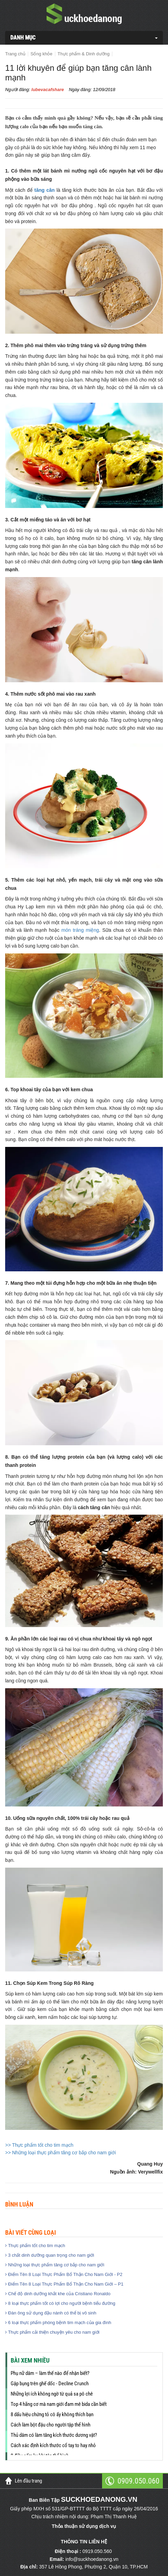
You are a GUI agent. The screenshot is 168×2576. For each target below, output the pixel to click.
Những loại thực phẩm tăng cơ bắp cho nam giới (54, 2264)
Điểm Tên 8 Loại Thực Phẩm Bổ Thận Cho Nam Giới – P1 (64, 2284)
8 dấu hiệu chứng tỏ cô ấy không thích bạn (52, 2414)
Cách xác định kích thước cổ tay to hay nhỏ (53, 2445)
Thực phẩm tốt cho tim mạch (35, 2245)
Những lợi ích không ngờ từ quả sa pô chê (52, 2394)
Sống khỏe (42, 53)
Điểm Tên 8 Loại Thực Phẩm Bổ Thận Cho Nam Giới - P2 (63, 2274)
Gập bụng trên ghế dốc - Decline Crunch (50, 2383)
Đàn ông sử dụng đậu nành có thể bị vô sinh (50, 2312)
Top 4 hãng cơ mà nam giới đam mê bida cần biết (59, 2404)
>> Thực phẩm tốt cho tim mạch (39, 2145)
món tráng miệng (80, 930)
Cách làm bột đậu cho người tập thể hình (50, 2425)
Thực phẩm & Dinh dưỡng (84, 53)
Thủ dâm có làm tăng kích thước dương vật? (54, 2435)
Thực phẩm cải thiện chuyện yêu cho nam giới (52, 2332)
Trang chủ (15, 53)
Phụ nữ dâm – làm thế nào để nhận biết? (50, 2373)
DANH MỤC (22, 37)
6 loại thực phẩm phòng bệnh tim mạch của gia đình (58, 2322)
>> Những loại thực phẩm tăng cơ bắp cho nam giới (60, 2152)
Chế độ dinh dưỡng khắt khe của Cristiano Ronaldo (57, 2293)
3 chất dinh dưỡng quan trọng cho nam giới (49, 2255)
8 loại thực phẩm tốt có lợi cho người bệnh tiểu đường (60, 2303)
